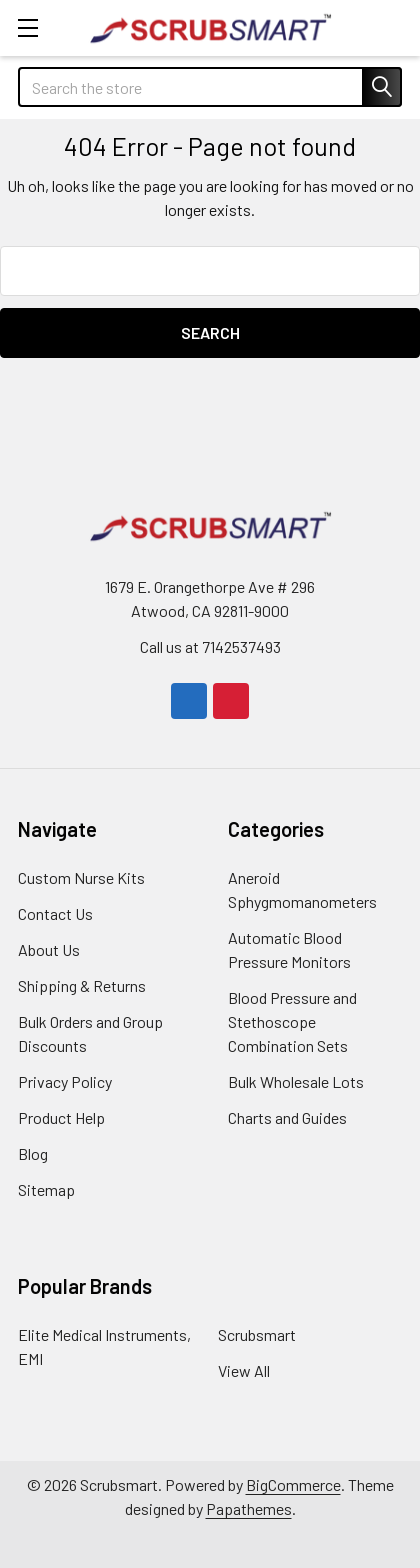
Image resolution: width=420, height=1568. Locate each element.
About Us (49, 949)
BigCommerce (293, 1484)
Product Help (61, 1117)
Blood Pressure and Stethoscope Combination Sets (292, 1021)
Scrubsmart (257, 1334)
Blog (33, 1153)
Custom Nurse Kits (81, 877)
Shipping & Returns (82, 985)
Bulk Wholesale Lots (296, 1081)
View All (244, 1370)
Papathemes (249, 1508)
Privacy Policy (65, 1081)
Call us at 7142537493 (210, 646)
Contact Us (55, 913)
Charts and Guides (287, 1117)
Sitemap (46, 1189)
